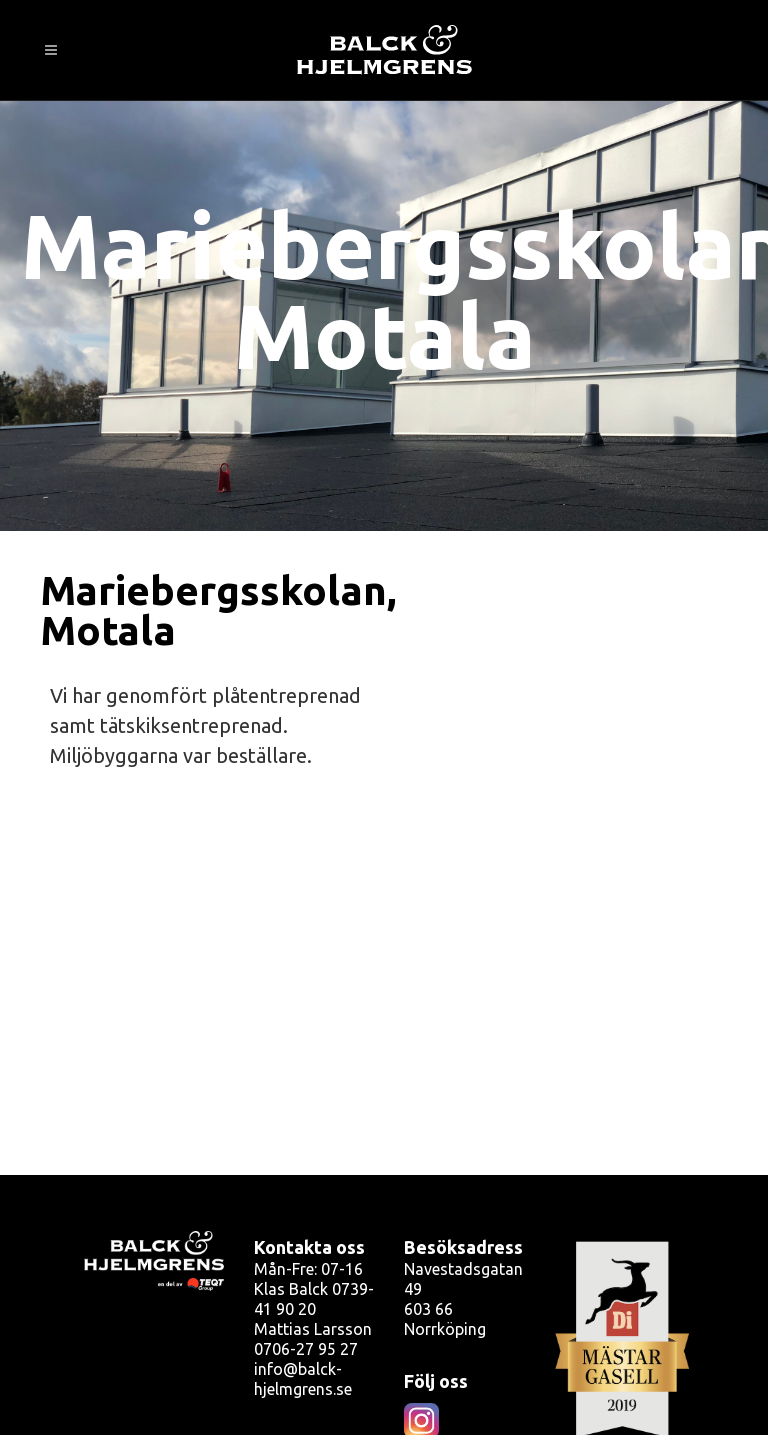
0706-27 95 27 (306, 1349)
